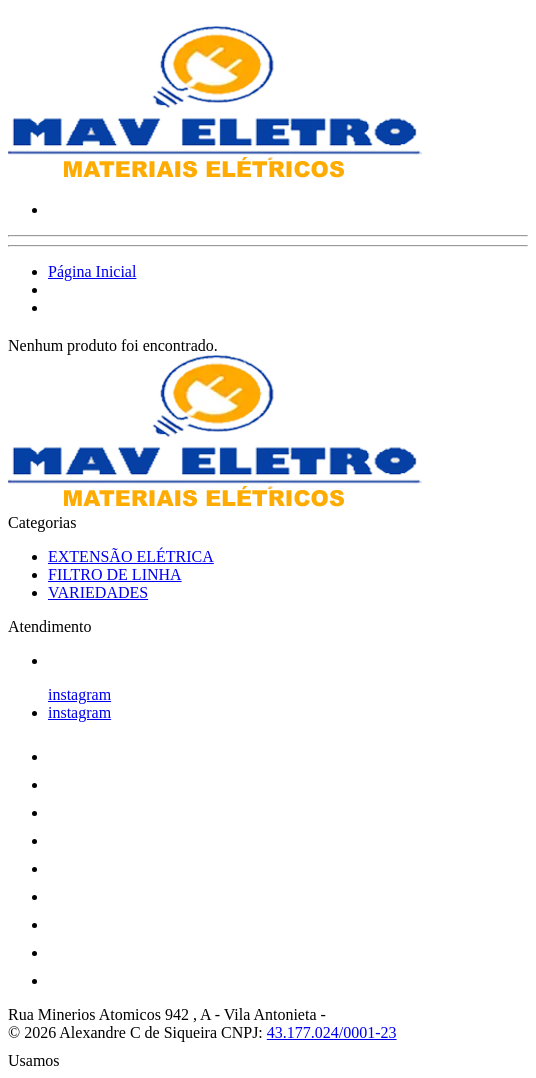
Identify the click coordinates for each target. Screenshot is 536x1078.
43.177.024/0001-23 (332, 1032)
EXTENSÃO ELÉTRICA (131, 556)
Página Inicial (92, 271)
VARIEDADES (98, 592)
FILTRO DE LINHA (115, 574)
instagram (79, 694)
